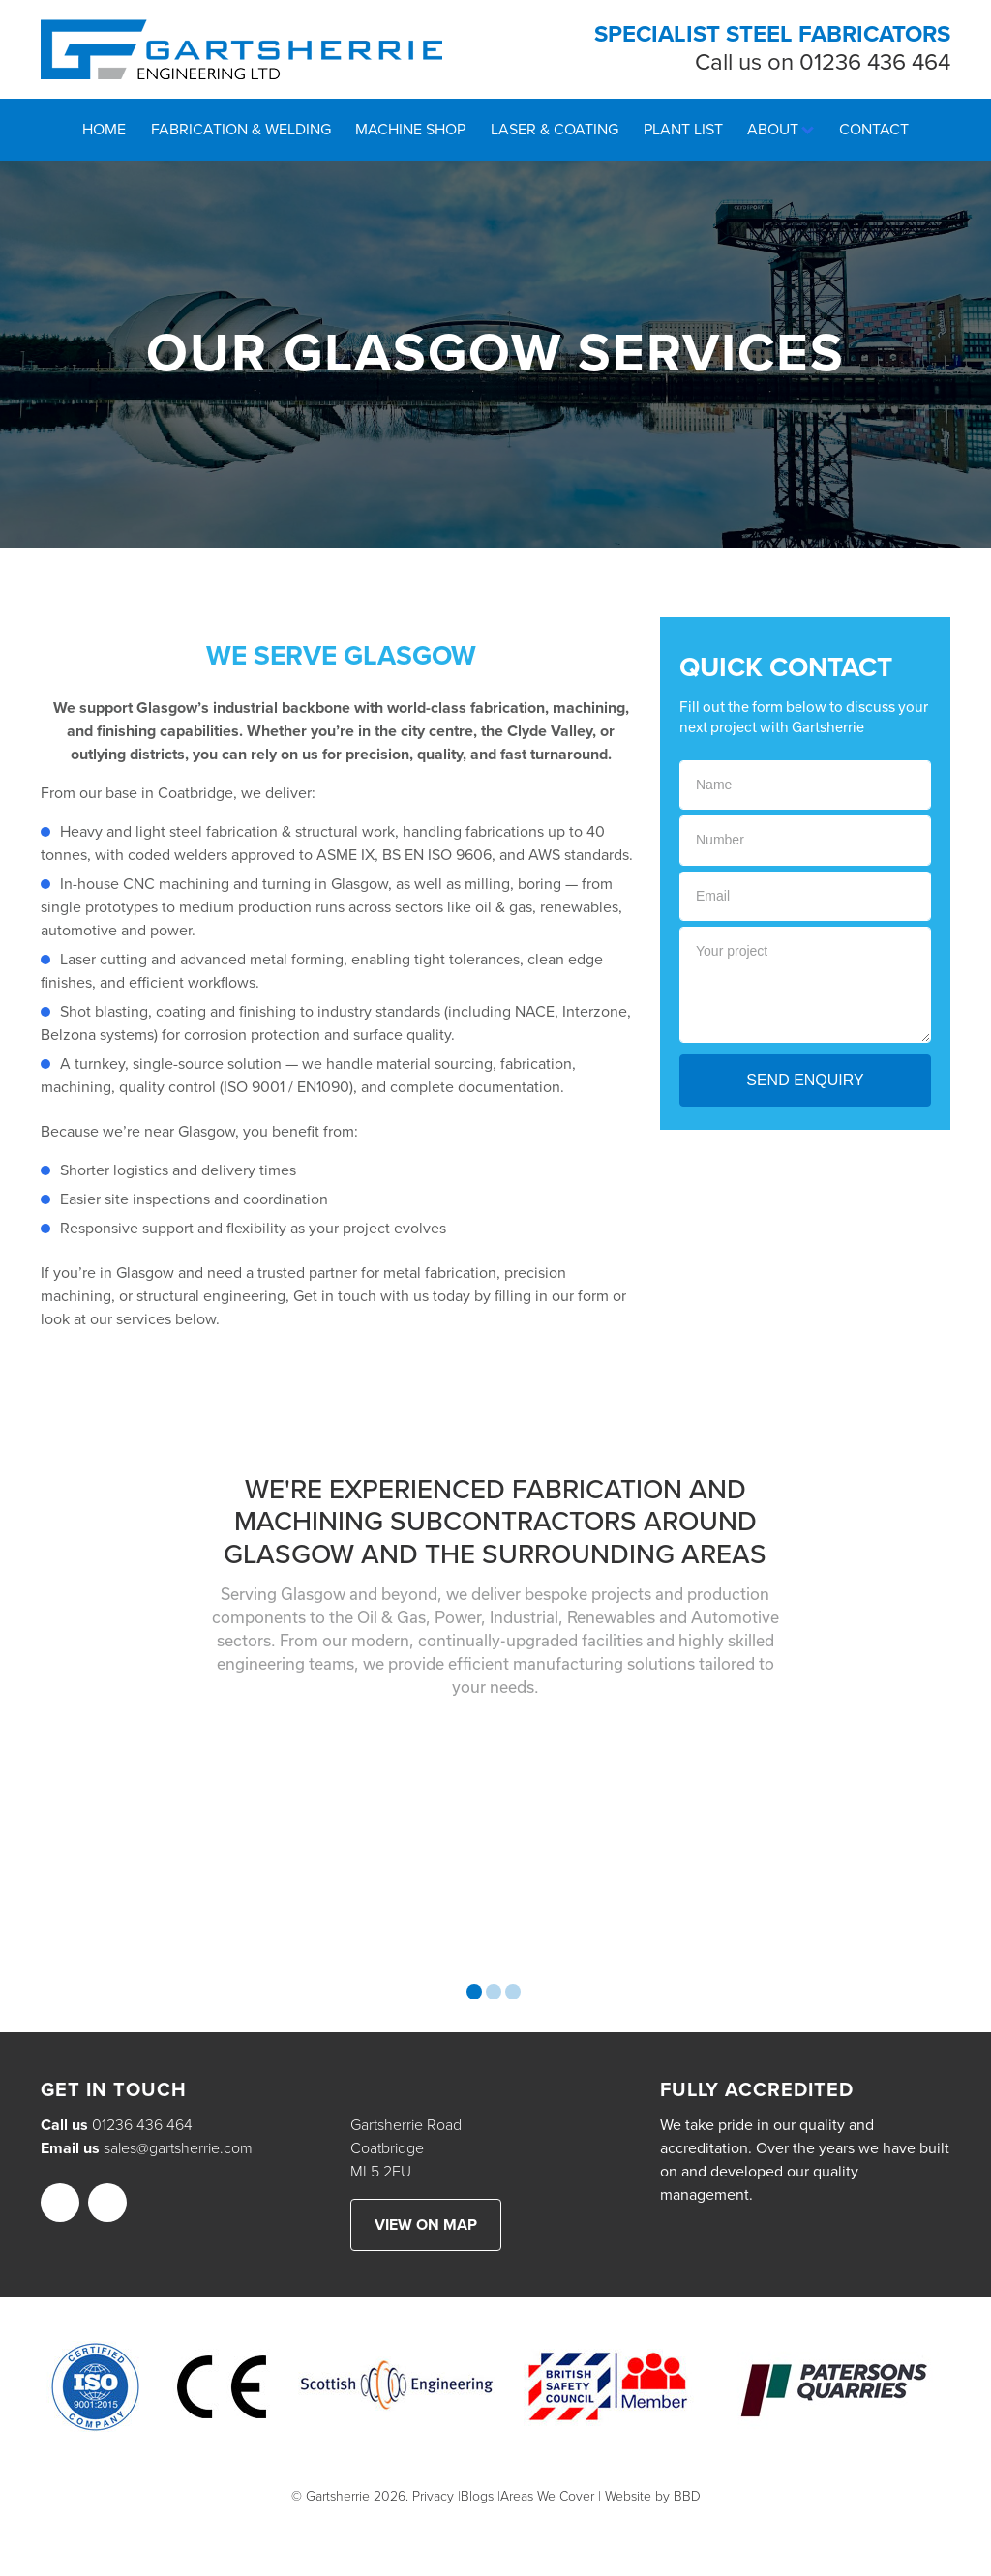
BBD (687, 2496)
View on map (426, 2225)
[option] (186, 1846)
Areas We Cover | (550, 2496)
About (772, 129)
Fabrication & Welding (241, 129)
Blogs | (480, 2496)
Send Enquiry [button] (805, 1080)
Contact (874, 129)
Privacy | (436, 2496)
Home (104, 129)
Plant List (683, 129)
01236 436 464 (874, 62)
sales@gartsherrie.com (178, 2148)
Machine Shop (410, 129)
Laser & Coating (554, 129)
